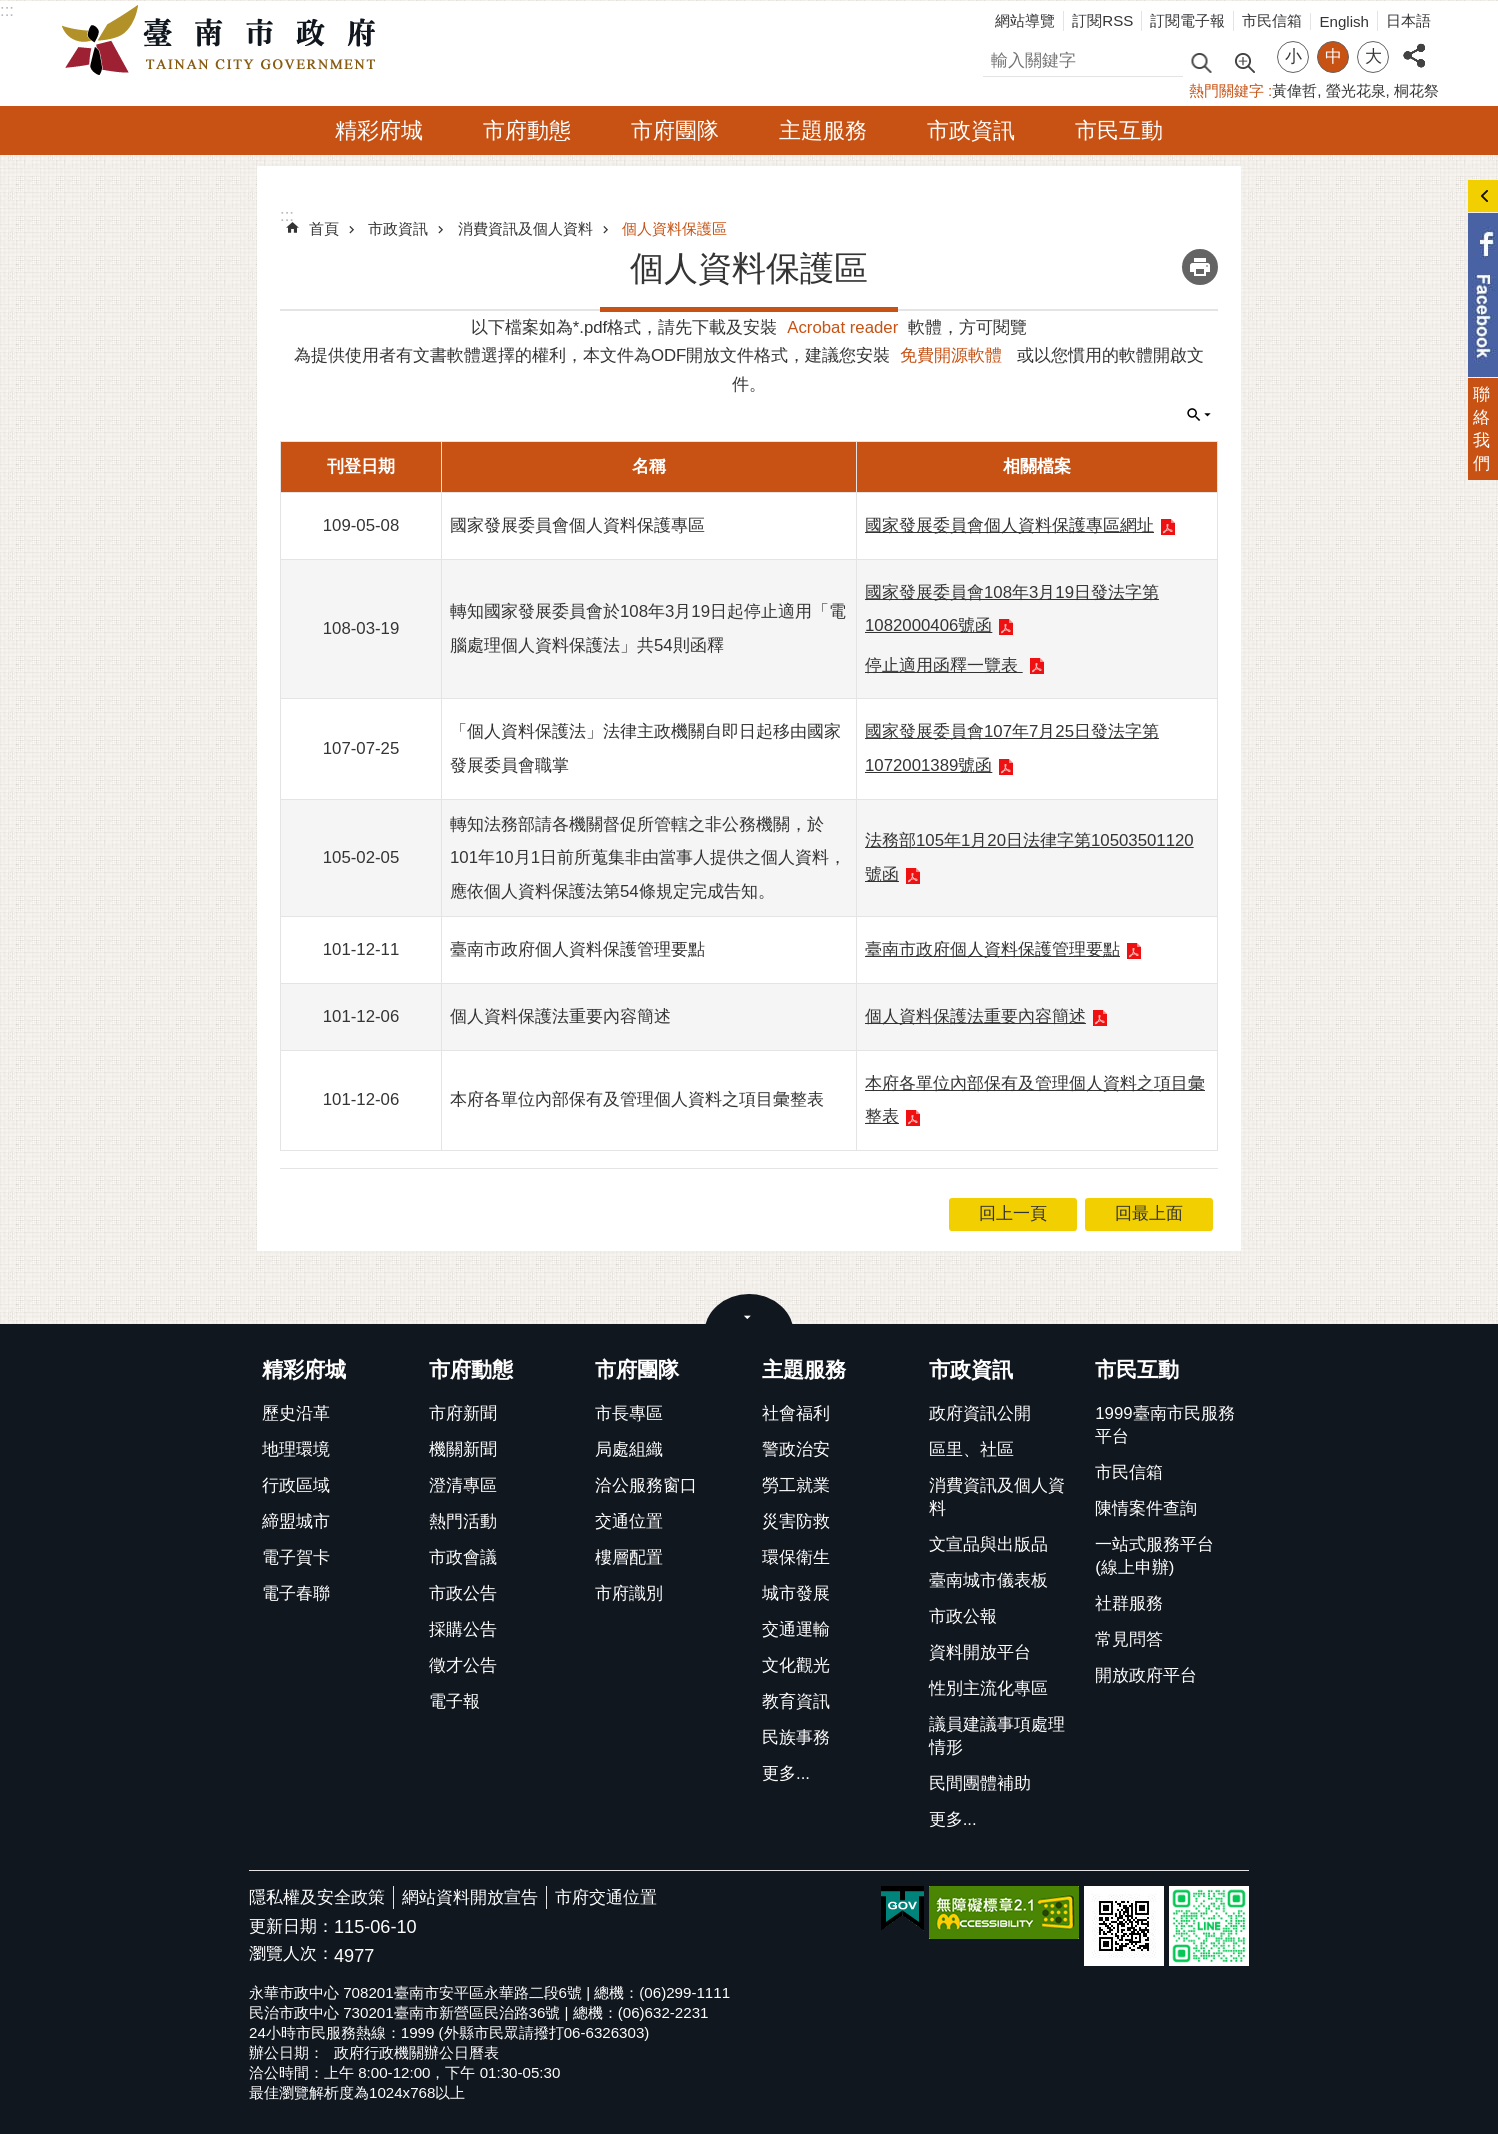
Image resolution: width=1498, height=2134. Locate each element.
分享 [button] (1414, 44)
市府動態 (527, 130)
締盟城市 (296, 1521)
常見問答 (1129, 1639)
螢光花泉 (1356, 90)
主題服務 (823, 130)
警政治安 (796, 1449)
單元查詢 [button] (1199, 415)
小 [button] (1293, 56)
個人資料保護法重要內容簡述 (975, 1016)
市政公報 (963, 1616)
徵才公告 (463, 1665)
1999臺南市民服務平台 (1164, 1425)
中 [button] (1333, 56)
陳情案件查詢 (1146, 1508)
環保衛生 (796, 1557)
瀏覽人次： (291, 1954)
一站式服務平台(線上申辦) (1154, 1556)
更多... (786, 1773)
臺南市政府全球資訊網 (224, 41)
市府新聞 (463, 1413)
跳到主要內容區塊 (10, 10)
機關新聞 (463, 1449)
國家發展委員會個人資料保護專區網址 (1009, 525)
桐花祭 (1416, 90)
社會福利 (796, 1413)
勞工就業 (796, 1485)
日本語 (1408, 20)
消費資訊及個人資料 (525, 228)
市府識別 (629, 1593)
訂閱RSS (1102, 20)
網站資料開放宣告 (470, 1897)
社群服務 (1129, 1603)
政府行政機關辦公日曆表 (416, 2052)
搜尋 (1000, 57)
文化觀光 (796, 1665)
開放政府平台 (1146, 1675)
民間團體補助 (980, 1783)
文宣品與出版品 (988, 1544)
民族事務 (796, 1737)
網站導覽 (1025, 20)
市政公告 (463, 1593)
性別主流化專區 (988, 1688)
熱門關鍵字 (1226, 90)
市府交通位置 (606, 1897)
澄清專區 (463, 1485)
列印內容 (1200, 267)
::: (7, 10)
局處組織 (629, 1449)
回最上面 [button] (1149, 1213)
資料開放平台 (980, 1652)
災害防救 (796, 1521)
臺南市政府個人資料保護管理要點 (992, 949)
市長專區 (629, 1413)
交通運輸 (796, 1629)
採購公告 (463, 1629)
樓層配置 (629, 1557)
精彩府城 (379, 130)
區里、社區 (971, 1449)
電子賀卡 (296, 1557)
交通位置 (629, 1521)
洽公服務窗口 (646, 1485)
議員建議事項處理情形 (997, 1736)
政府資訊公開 (980, 1413)
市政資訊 (971, 130)
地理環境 (296, 1449)
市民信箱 (1272, 20)
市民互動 (1119, 130)
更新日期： (291, 1926)
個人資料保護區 (674, 228)
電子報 (454, 1701)
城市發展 (796, 1593)
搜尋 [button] (1201, 61)
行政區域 (296, 1485)
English (1344, 21)
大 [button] (1373, 56)
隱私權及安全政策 (317, 1897)
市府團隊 (675, 130)
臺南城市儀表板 (988, 1580)
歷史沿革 (296, 1413)
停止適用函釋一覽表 (944, 665)
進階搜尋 (1244, 61)
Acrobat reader (842, 327)
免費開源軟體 (951, 355)
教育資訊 (796, 1701)
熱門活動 (463, 1521)
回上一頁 (1013, 1213)
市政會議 (463, 1557)
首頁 (324, 228)
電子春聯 (296, 1593)
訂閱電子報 (1187, 20)
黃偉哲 (1294, 90)
